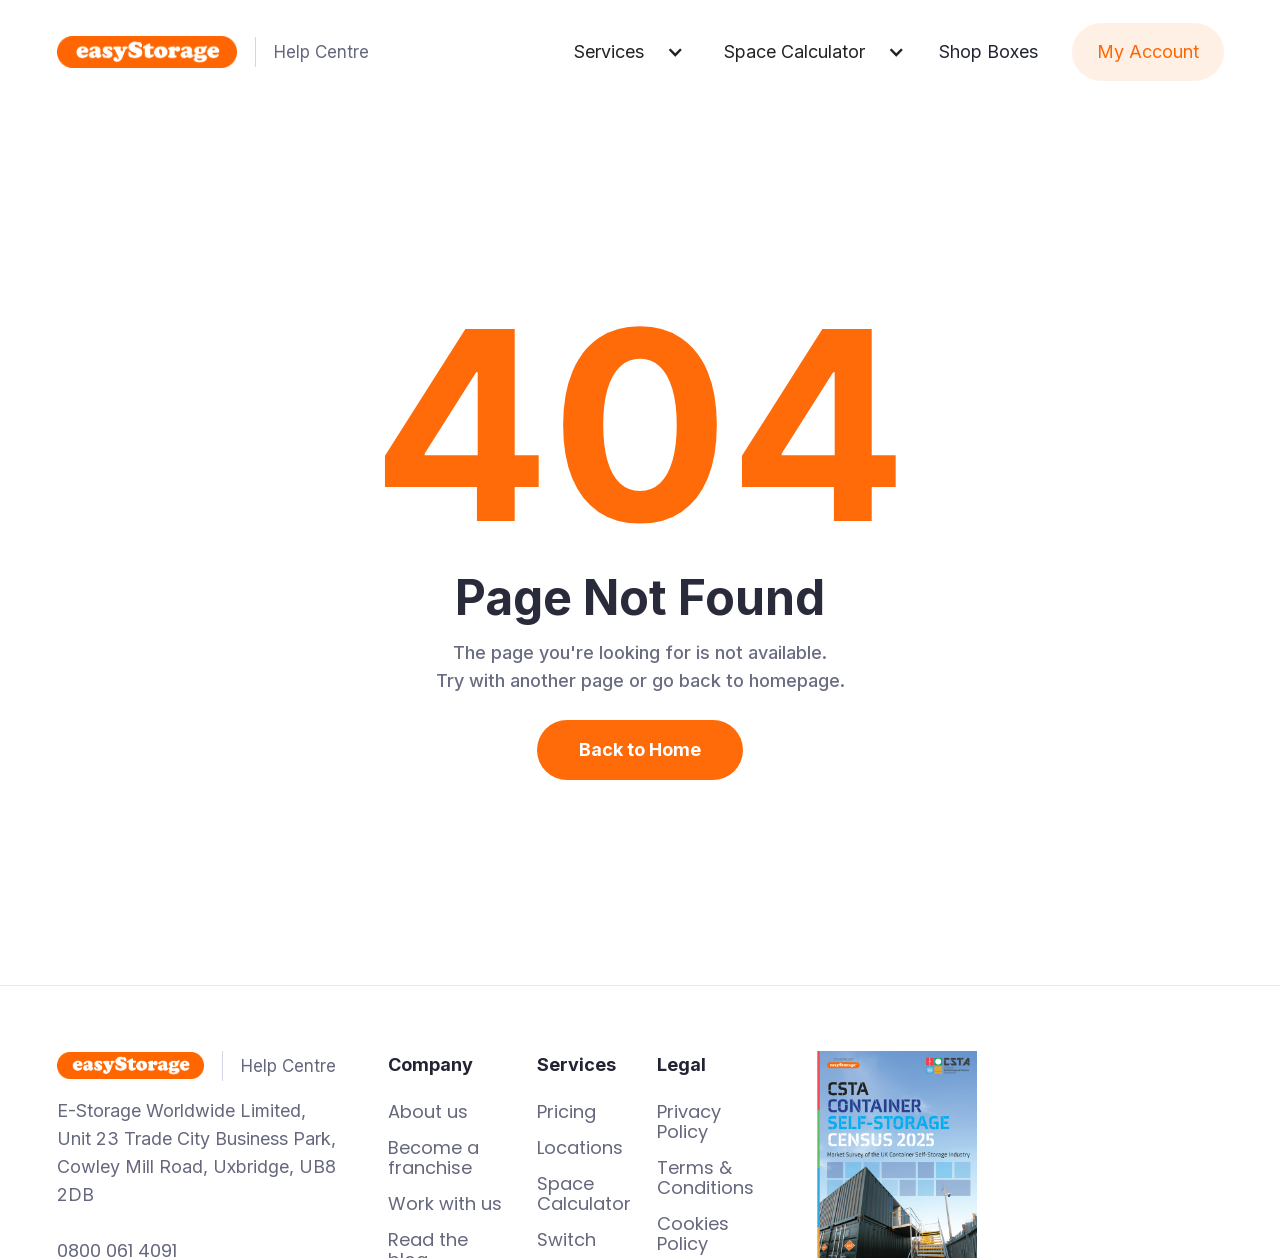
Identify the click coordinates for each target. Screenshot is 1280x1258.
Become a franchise (433, 1158)
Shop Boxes (988, 51)
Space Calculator (584, 1194)
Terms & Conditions (705, 1178)
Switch (566, 1240)
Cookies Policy (693, 1234)
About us (428, 1112)
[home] (305, 52)
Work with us (445, 1204)
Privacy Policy (689, 1122)
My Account (1148, 51)
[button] (629, 52)
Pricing (566, 1112)
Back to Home (640, 749)
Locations (580, 1148)
